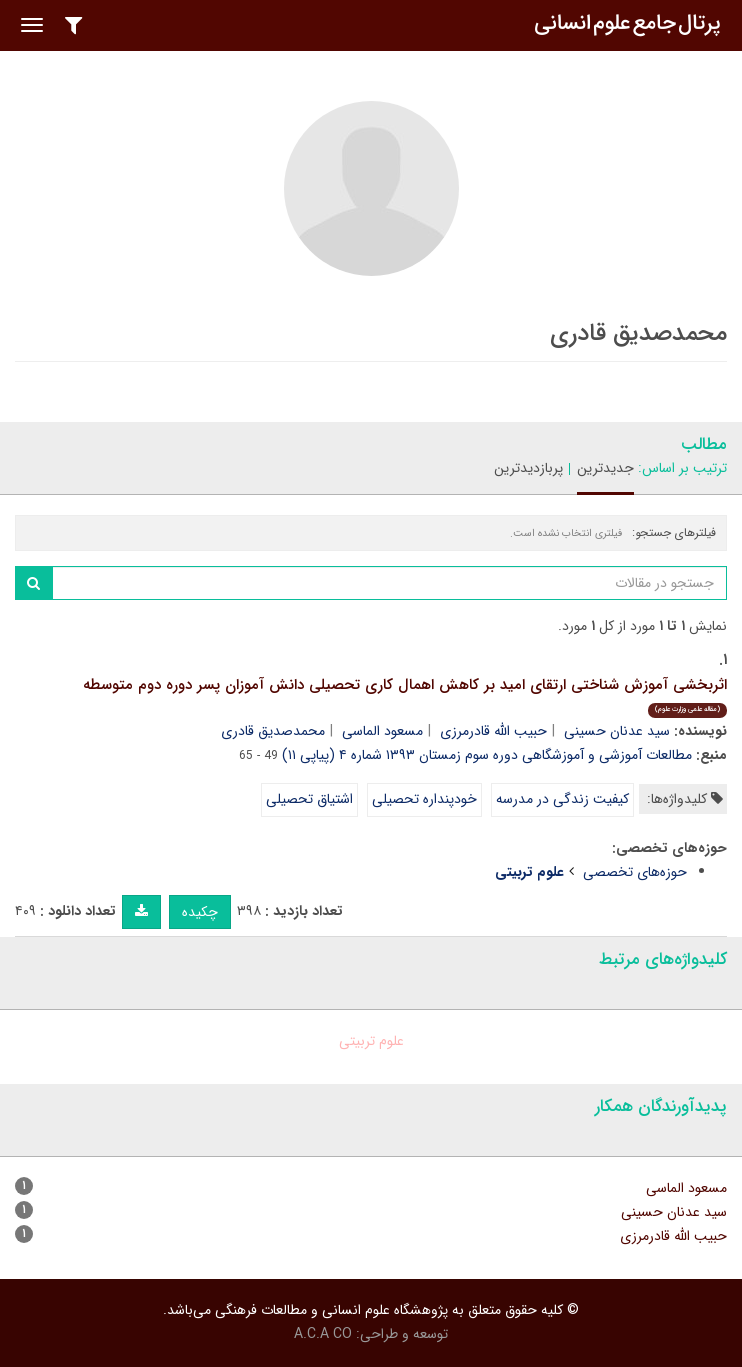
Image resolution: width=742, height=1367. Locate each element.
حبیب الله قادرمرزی (493, 731)
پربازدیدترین (528, 468)
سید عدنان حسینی (617, 731)
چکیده (200, 912)
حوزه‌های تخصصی (635, 872)
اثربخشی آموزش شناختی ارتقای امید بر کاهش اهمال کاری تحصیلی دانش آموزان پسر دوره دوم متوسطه (405, 695)
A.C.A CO (323, 1334)
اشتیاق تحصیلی (309, 799)
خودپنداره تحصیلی (424, 799)
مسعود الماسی (382, 731)
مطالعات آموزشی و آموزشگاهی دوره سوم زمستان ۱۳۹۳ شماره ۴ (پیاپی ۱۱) (487, 755)
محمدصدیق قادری (273, 731)
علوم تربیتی (371, 1041)
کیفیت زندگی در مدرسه (562, 799)
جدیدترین (605, 468)
